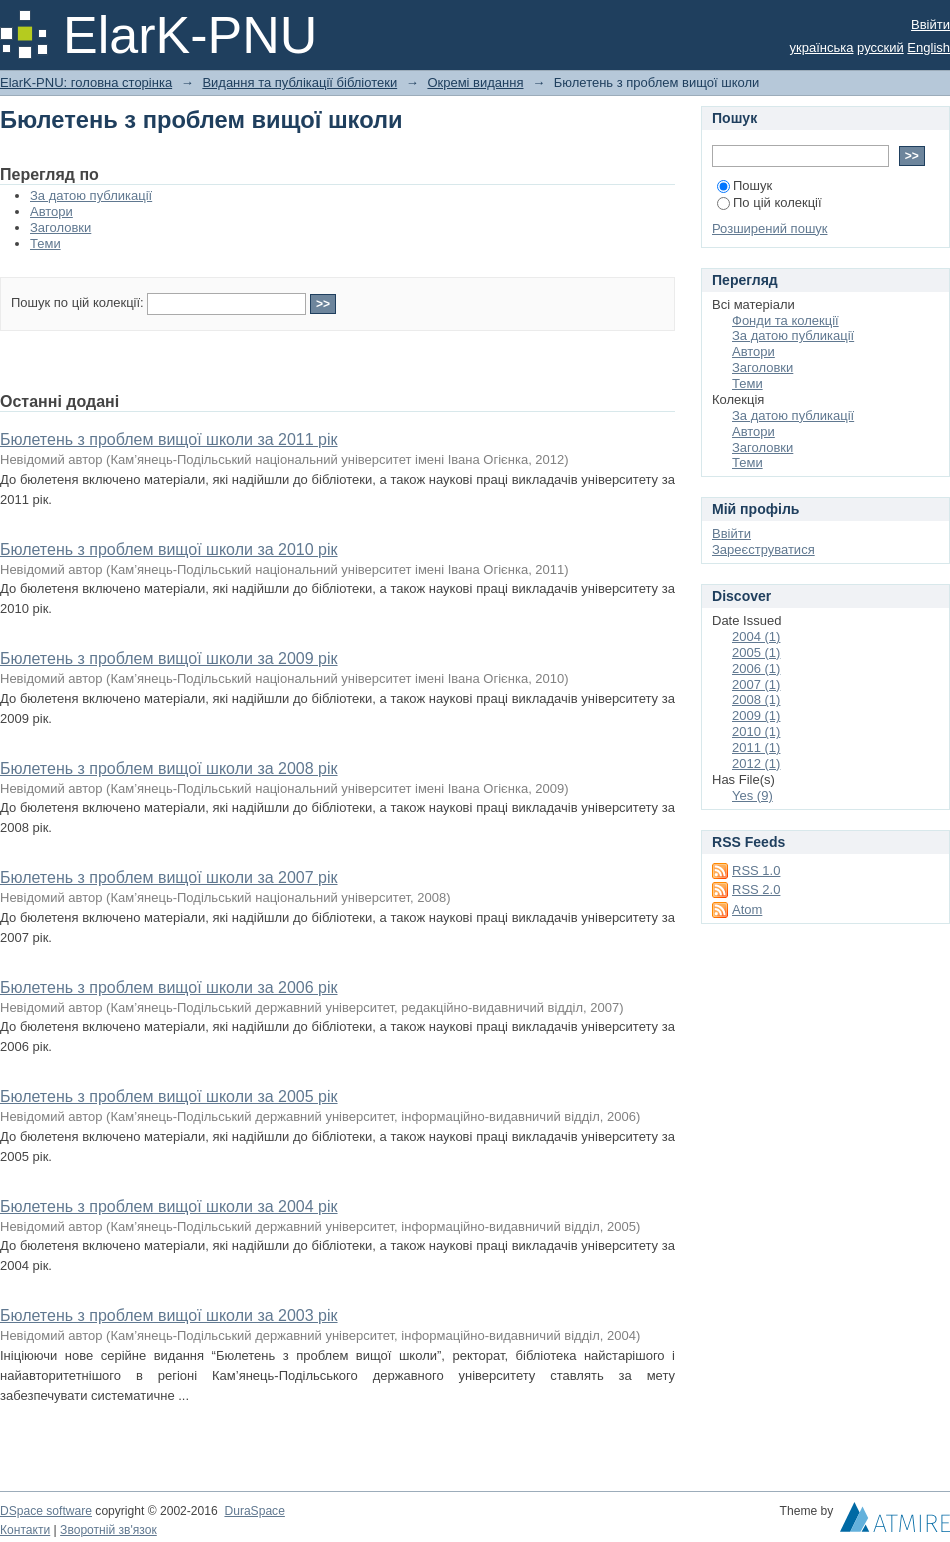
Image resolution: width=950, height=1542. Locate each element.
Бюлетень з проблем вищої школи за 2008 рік (169, 768)
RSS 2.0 (756, 889)
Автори (51, 211)
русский (880, 47)
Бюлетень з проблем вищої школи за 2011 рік (169, 439)
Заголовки (60, 227)
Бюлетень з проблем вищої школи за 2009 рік (169, 658)
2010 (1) (756, 731)
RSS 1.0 (756, 870)
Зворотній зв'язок (108, 1530)
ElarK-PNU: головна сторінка (86, 82)
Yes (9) (752, 795)
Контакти (25, 1530)
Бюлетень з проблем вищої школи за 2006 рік (169, 987)
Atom (747, 909)
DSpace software (46, 1511)
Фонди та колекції (785, 320)
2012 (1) (756, 763)
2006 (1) (756, 668)
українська (822, 47)
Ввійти (930, 24)
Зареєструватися (763, 549)
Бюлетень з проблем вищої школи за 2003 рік (169, 1315)
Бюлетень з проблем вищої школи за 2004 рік (169, 1206)
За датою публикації (91, 195)
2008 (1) (756, 699)
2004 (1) (756, 636)
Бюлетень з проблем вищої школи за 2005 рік (169, 1096)
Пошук (744, 185)
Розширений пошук (770, 228)
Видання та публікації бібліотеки (299, 82)
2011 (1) (756, 747)
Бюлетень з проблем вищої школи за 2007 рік (169, 877)
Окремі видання (475, 82)
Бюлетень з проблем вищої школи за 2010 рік (169, 549)
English (928, 47)
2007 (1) (756, 684)
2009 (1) (756, 715)
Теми (45, 243)
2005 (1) (756, 652)
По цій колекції (769, 202)
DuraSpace (254, 1511)
